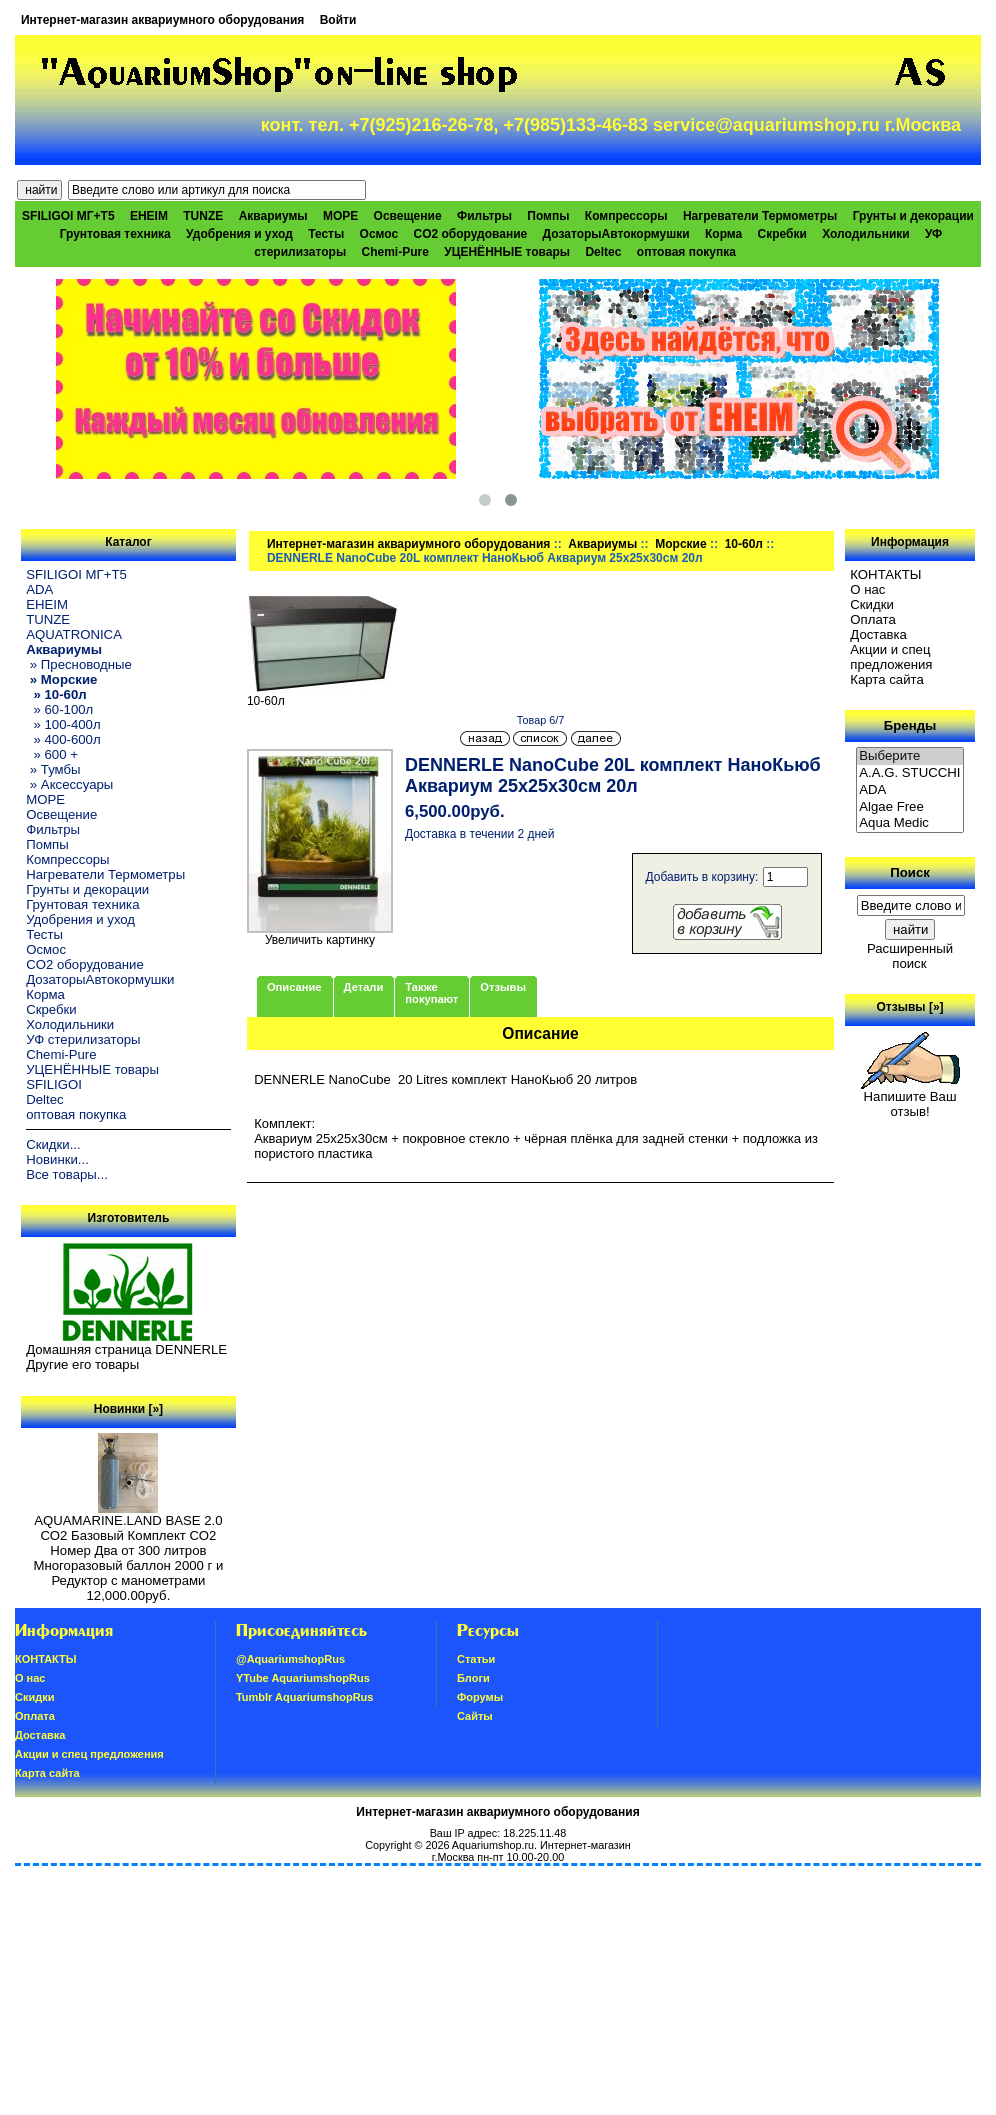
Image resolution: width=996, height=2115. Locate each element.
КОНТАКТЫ (885, 574)
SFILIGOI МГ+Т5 (68, 216)
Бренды (910, 725)
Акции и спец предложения (891, 657)
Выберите (910, 756)
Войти (338, 20)
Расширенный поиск (910, 956)
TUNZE (203, 216)
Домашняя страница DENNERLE (126, 1349)
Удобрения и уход (239, 234)
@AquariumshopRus (290, 1659)
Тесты (326, 234)
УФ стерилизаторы (83, 1039)
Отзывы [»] (910, 1007)
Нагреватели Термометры (760, 216)
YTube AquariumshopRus (303, 1678)
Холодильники (866, 234)
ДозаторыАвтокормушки (616, 234)
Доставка (878, 634)
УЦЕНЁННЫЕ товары (507, 252)
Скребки (782, 234)
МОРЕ (340, 216)
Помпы (548, 216)
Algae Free (910, 807)
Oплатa (873, 619)
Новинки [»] (128, 1409)
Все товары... (67, 1174)
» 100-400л (63, 724)
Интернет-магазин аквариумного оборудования (162, 20)
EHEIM (149, 216)
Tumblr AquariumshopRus (305, 1697)
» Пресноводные (79, 664)
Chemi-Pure (395, 252)
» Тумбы (53, 769)
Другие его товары (82, 1364)
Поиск (910, 872)
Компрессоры (626, 216)
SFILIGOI (54, 1084)
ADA (39, 589)
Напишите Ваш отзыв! (910, 1098)
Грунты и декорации (913, 216)
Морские (680, 544)
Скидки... (53, 1144)
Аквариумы (602, 544)
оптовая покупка (686, 252)
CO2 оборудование (470, 234)
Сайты (475, 1716)
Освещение (408, 216)
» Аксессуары (69, 784)
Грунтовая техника (115, 234)
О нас (867, 589)
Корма (723, 234)
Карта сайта (886, 679)
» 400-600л (63, 739)
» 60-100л (59, 709)
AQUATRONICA (74, 634)
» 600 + (52, 754)
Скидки (872, 604)
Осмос (379, 234)
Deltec (603, 252)
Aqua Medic (910, 823)
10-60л (744, 544)
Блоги (473, 1678)
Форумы (480, 1697)
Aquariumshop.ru (493, 1845)
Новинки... (57, 1159)
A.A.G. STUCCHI (910, 773)
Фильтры (484, 216)
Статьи (476, 1659)
